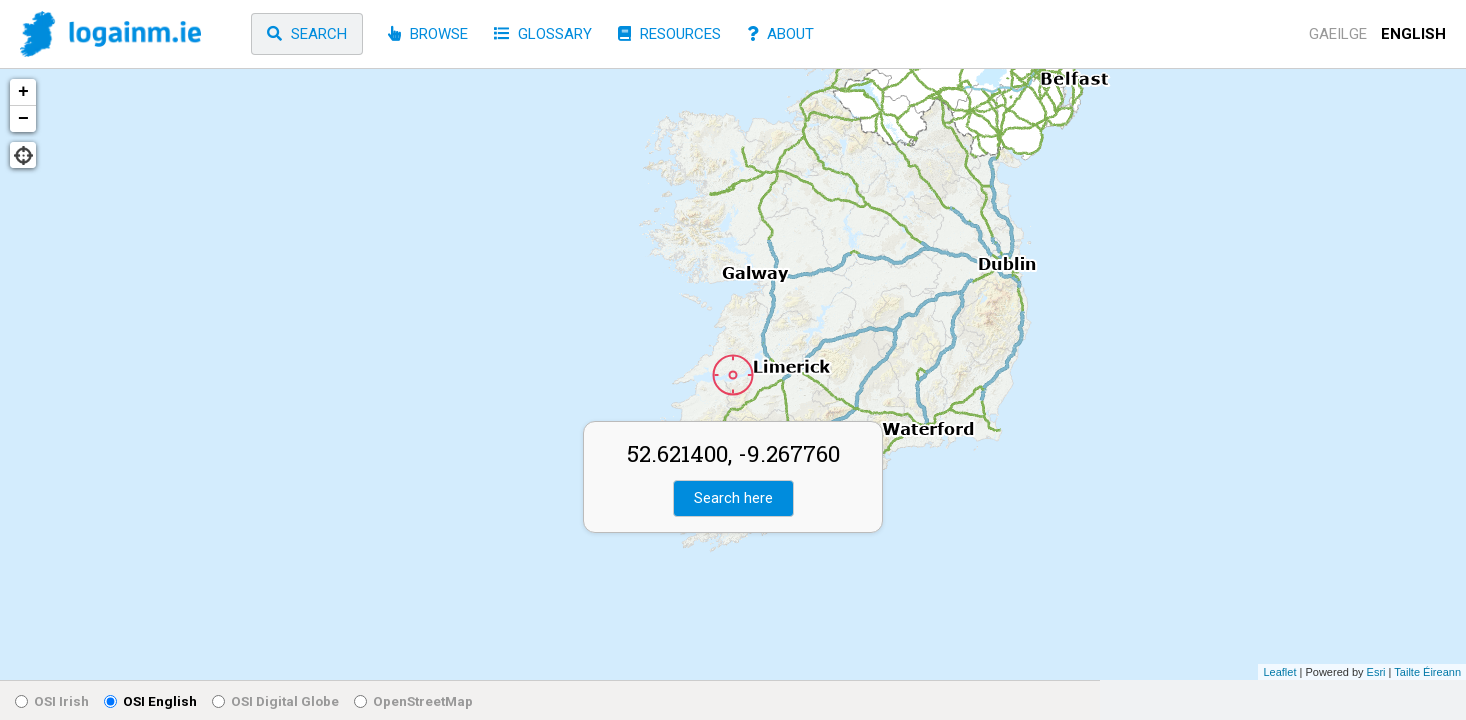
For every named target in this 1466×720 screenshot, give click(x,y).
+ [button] (23, 92)
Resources (669, 34)
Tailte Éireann (1427, 672)
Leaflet (1279, 672)
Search (307, 34)
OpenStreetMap (413, 701)
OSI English (150, 701)
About (780, 34)
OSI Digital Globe (275, 701)
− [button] (23, 119)
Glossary (543, 34)
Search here (733, 498)
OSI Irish (52, 701)
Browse (428, 34)
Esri (1376, 672)
